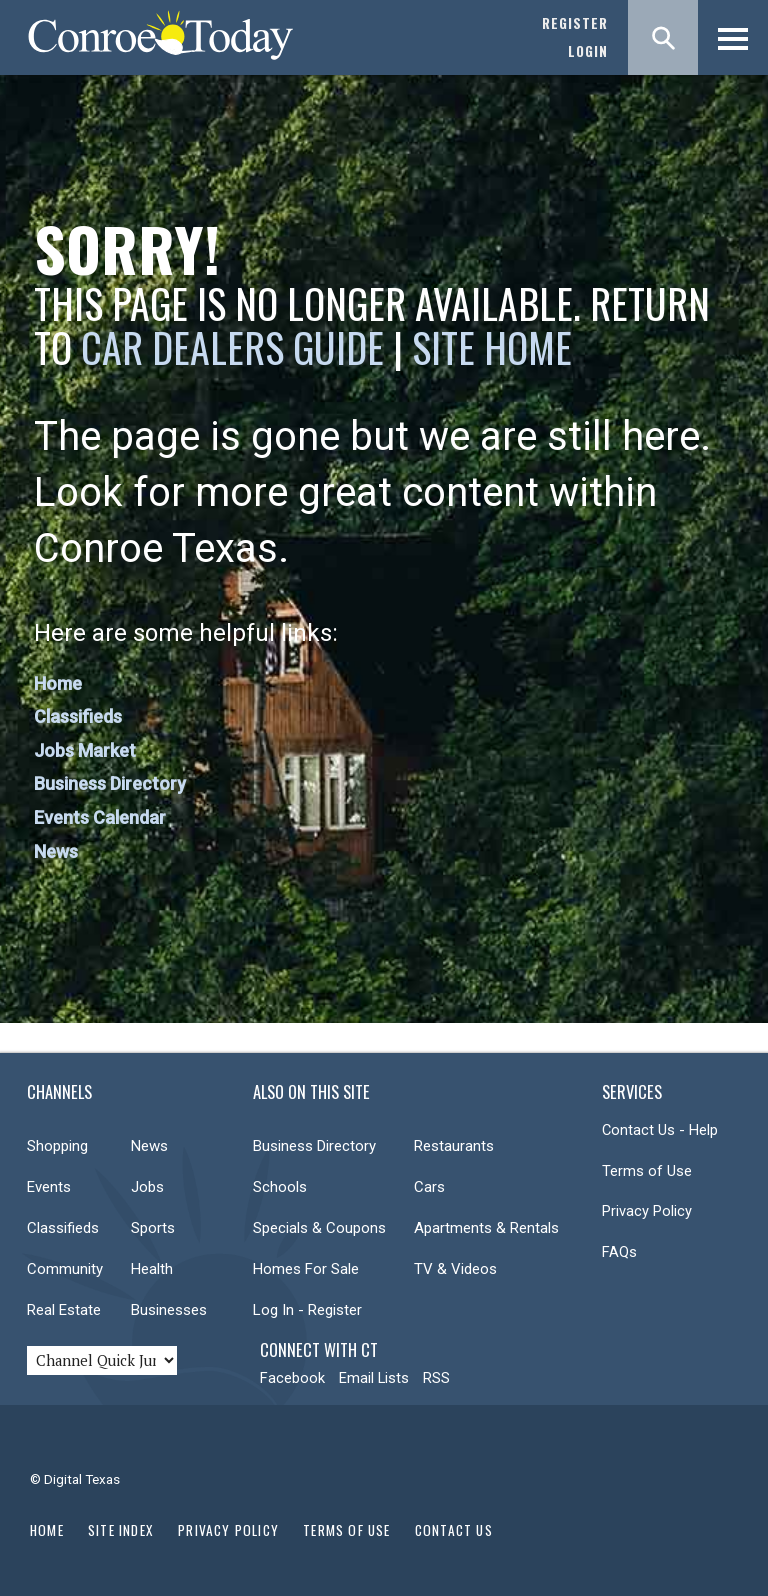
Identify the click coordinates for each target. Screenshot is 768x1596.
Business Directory (110, 783)
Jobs (147, 1187)
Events (49, 1187)
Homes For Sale (306, 1269)
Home (58, 683)
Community (65, 1269)
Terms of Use (647, 1171)
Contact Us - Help (660, 1130)
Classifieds (78, 716)
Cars (429, 1187)
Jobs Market (85, 750)
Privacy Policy (647, 1211)
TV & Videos (455, 1269)
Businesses (169, 1310)
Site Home (492, 347)
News (56, 851)
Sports (153, 1228)
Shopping (57, 1146)
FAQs (619, 1252)
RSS (436, 1378)
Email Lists (374, 1378)
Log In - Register (307, 1310)
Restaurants (454, 1146)
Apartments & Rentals (486, 1228)
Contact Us (454, 1530)
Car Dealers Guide (232, 347)
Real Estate (64, 1310)
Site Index (121, 1530)
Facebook (292, 1378)
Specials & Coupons (319, 1228)
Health (152, 1269)
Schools (280, 1187)
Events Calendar (100, 817)
